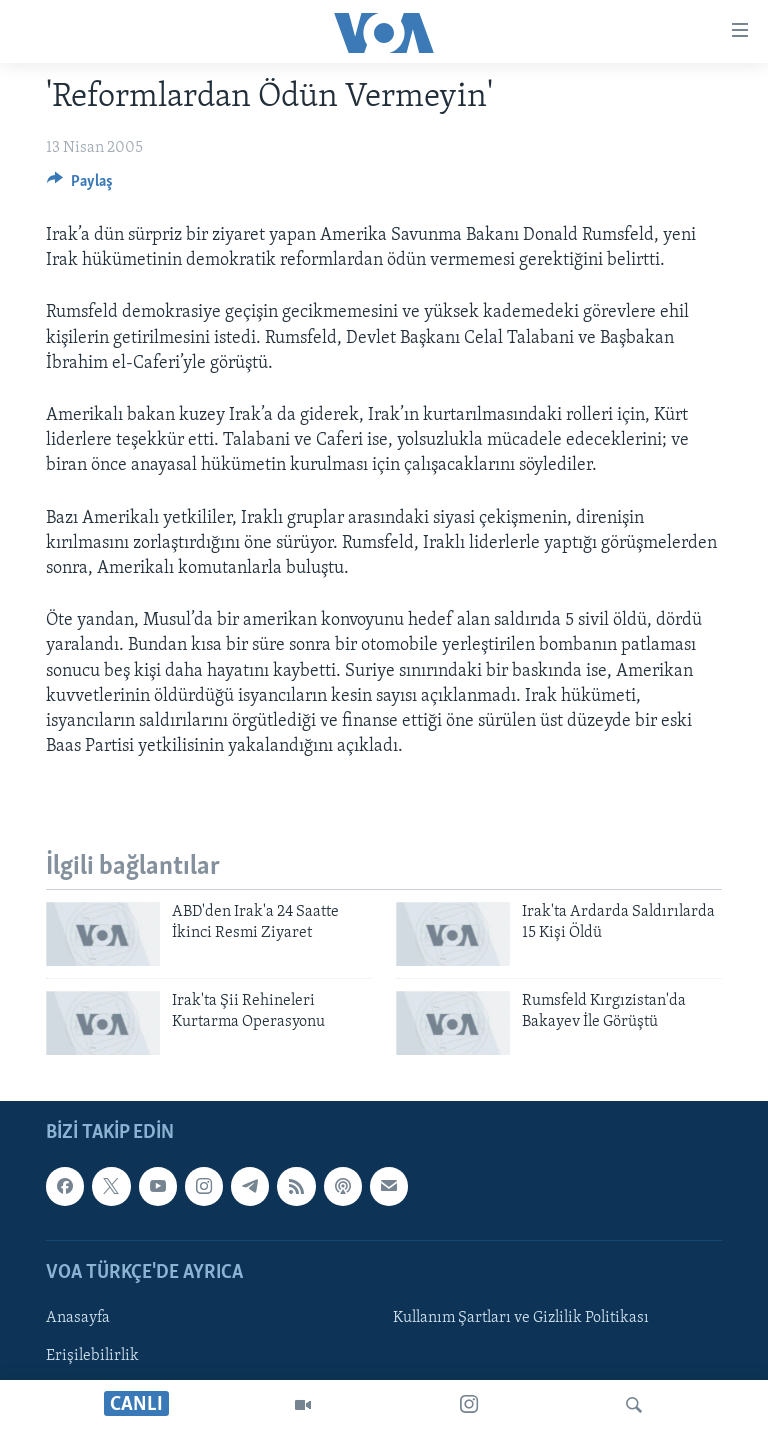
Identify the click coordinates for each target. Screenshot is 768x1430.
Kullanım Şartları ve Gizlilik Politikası (521, 1318)
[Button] (80, 186)
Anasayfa (78, 1318)
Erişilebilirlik (92, 1356)
